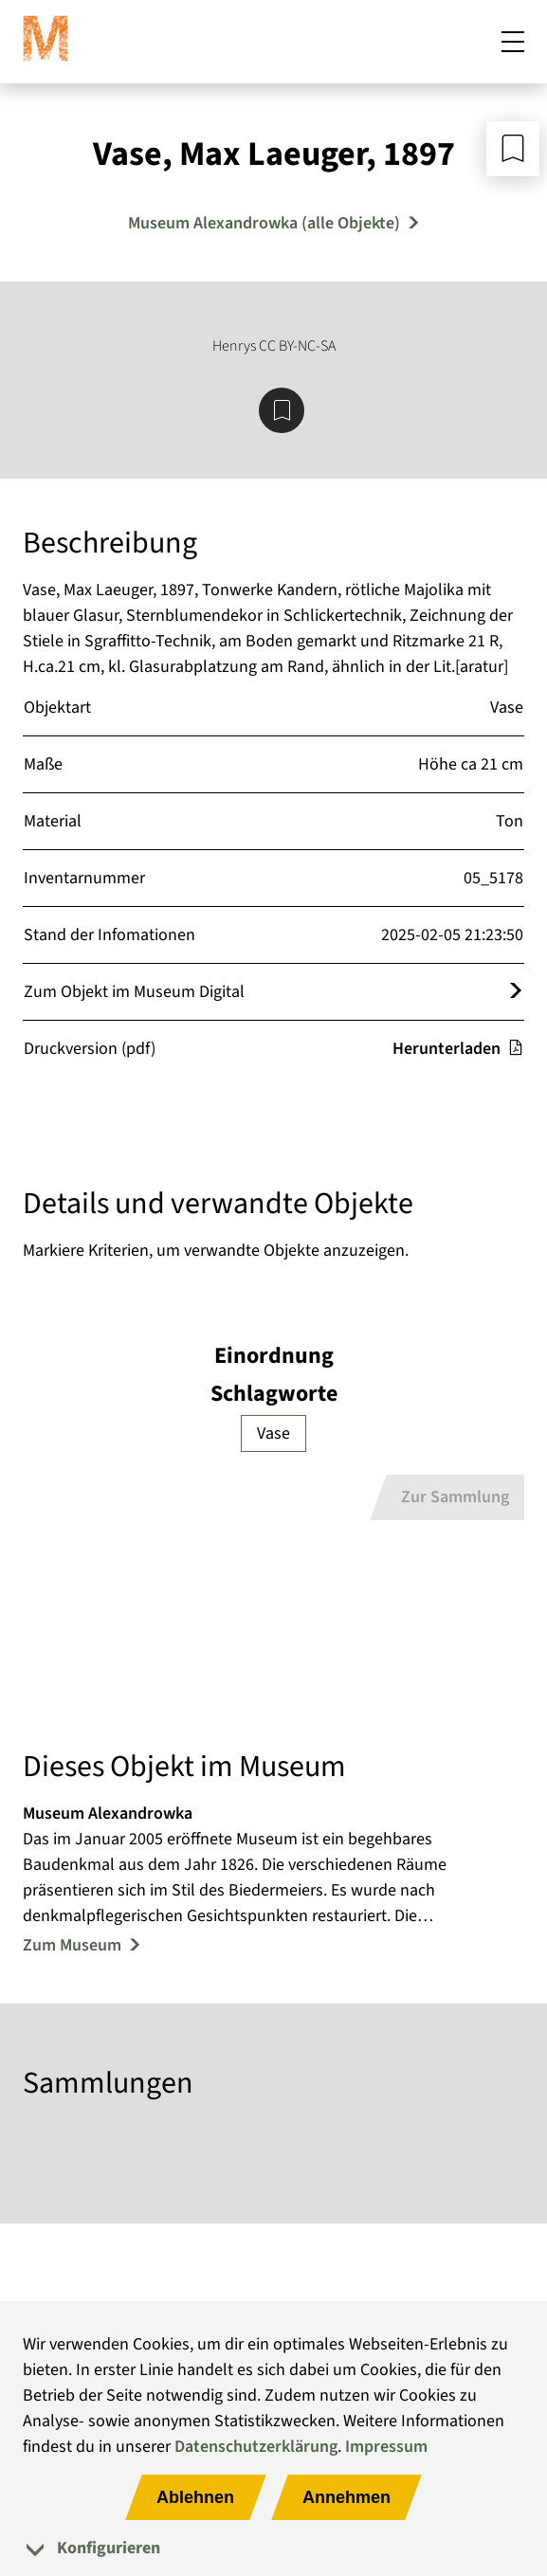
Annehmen (346, 2497)
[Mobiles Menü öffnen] (512, 41)
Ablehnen (195, 2497)
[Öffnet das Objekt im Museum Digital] (515, 992)
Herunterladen (457, 1049)
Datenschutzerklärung (255, 2446)
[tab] (273, 2548)
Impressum (386, 2446)
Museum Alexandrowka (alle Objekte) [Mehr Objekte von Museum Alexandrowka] (264, 223)
